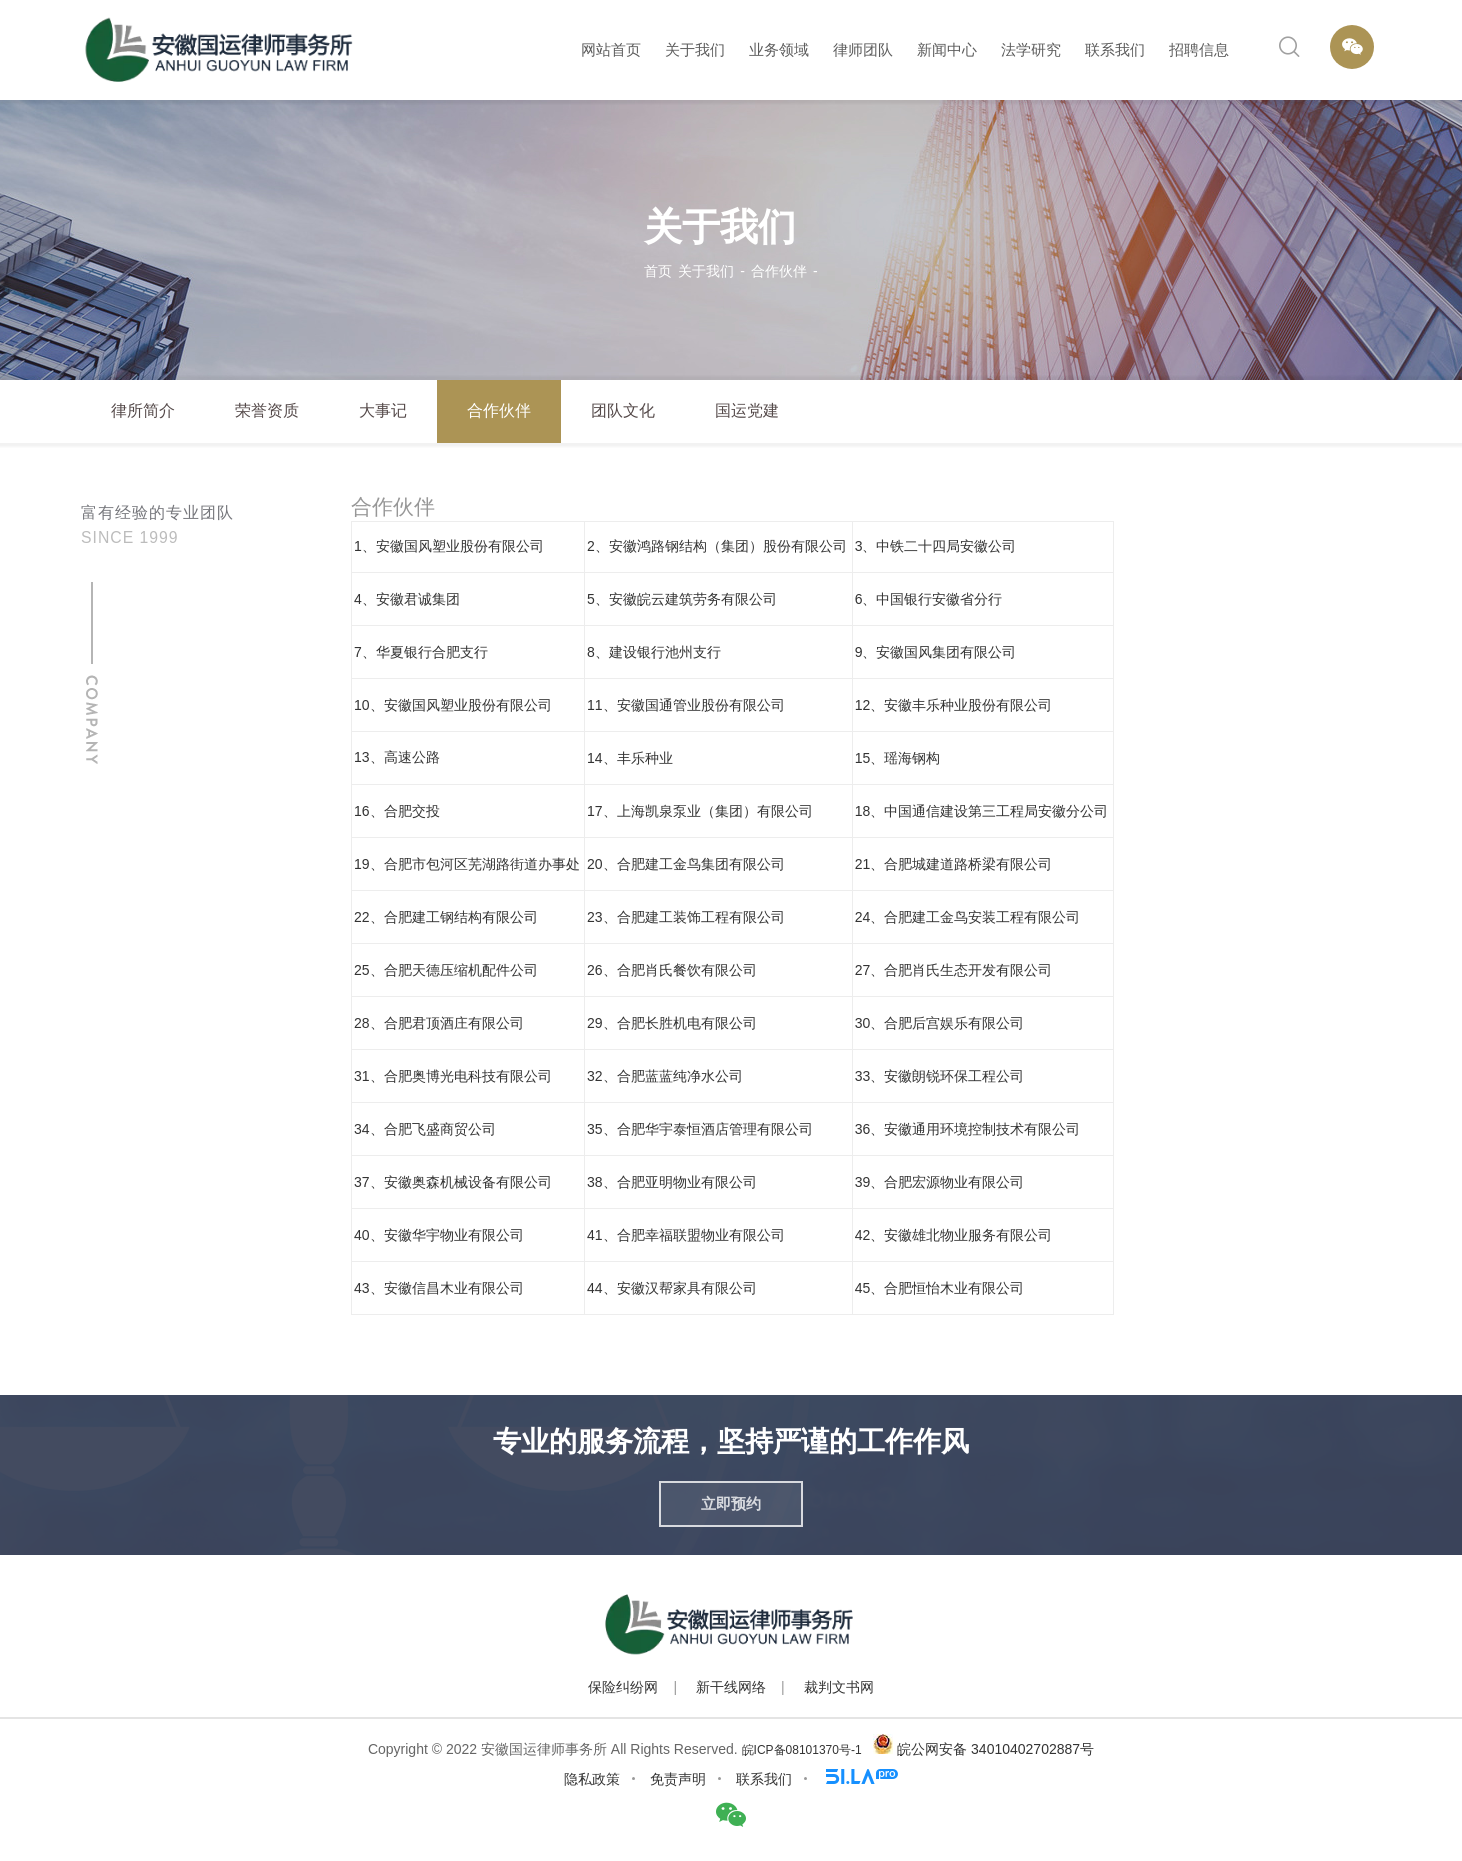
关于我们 (695, 49)
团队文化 (623, 410)
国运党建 (747, 410)
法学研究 (1031, 49)
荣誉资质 (267, 410)
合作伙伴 (779, 271)
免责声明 (678, 1779)
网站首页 (611, 49)
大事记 (383, 410)
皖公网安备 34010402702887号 (995, 1749)
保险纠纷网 (623, 1687)
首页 (658, 271)
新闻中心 (947, 49)
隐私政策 (592, 1779)
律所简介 (143, 410)
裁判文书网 (839, 1687)
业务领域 (779, 49)
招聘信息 (1199, 49)
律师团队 (863, 49)
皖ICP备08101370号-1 (802, 1750)
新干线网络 (731, 1687)
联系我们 (1115, 49)
